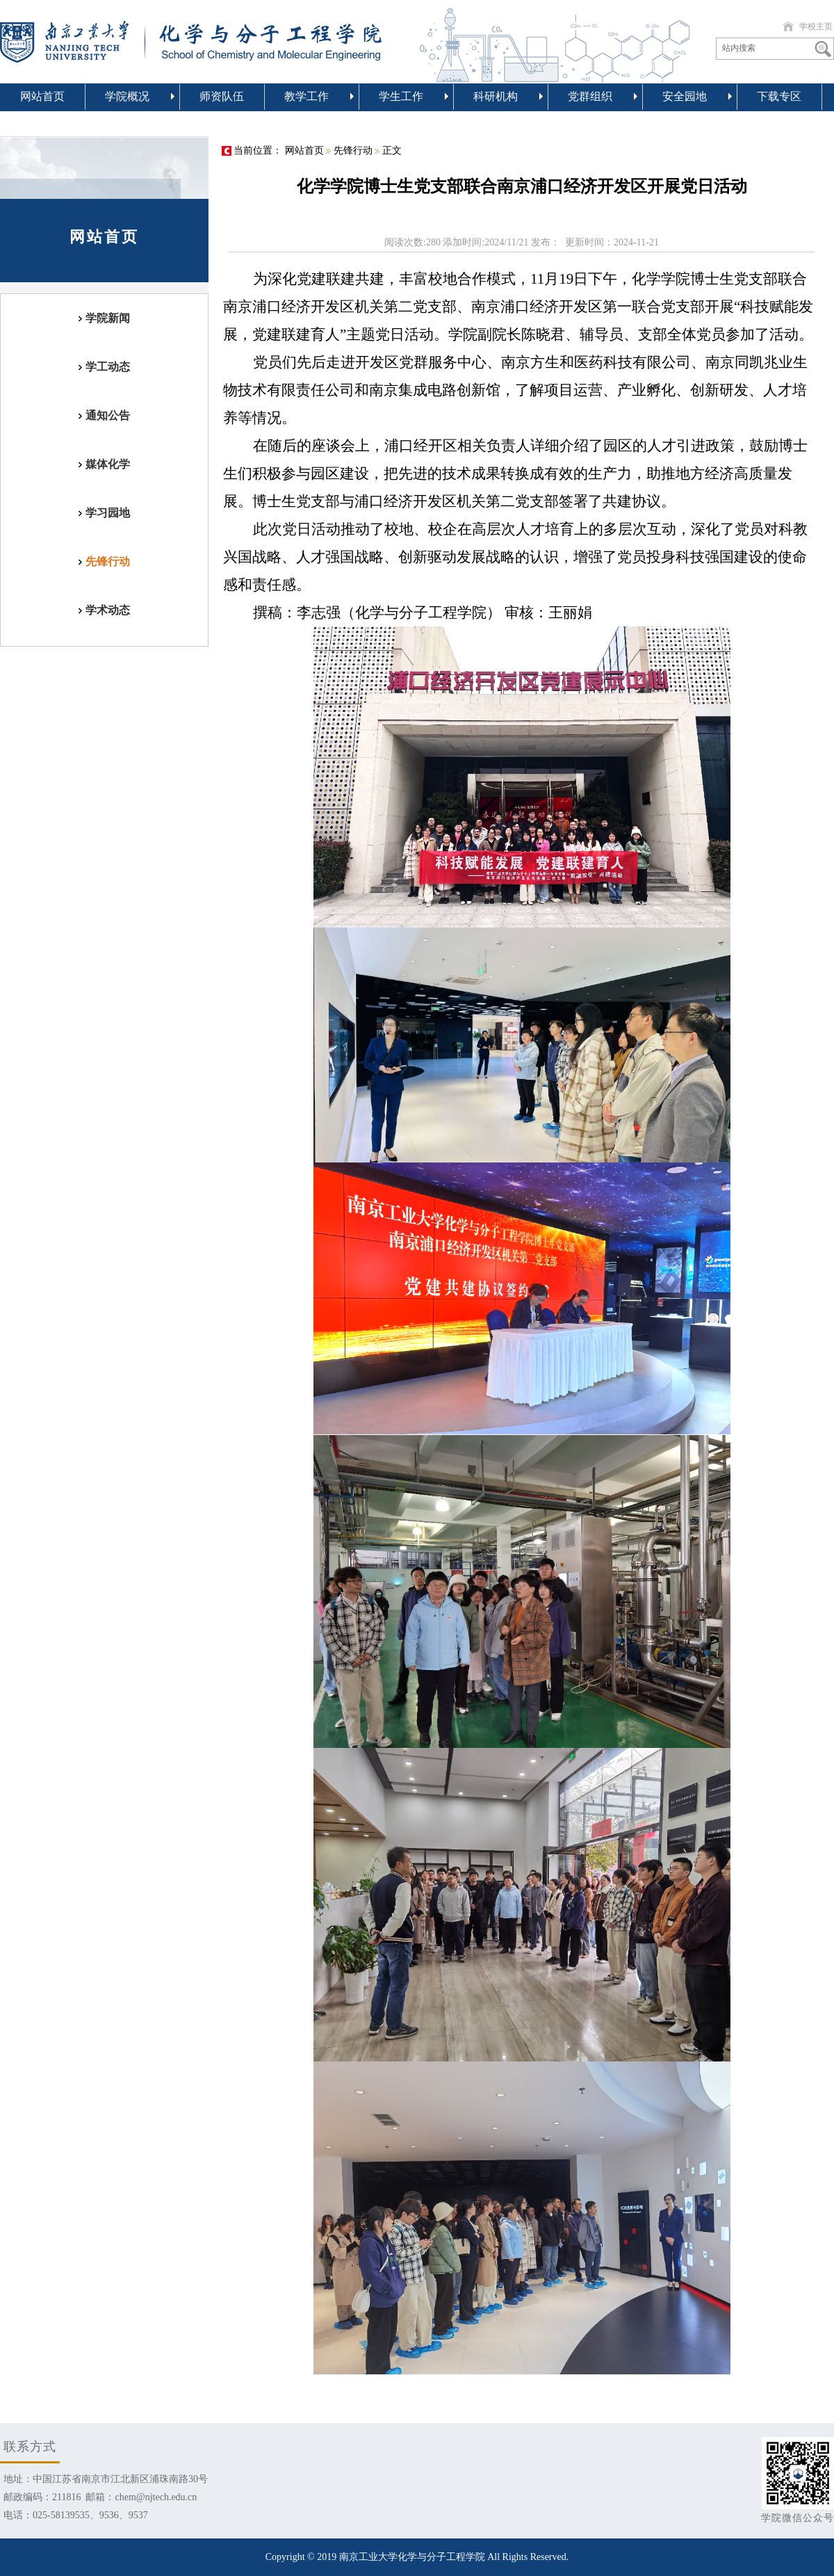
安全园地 (697, 96)
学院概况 (140, 96)
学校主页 (816, 26)
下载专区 (779, 96)
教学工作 (319, 96)
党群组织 (603, 96)
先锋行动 (353, 150)
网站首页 (42, 96)
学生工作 (414, 96)
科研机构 (508, 96)
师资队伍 (221, 96)
